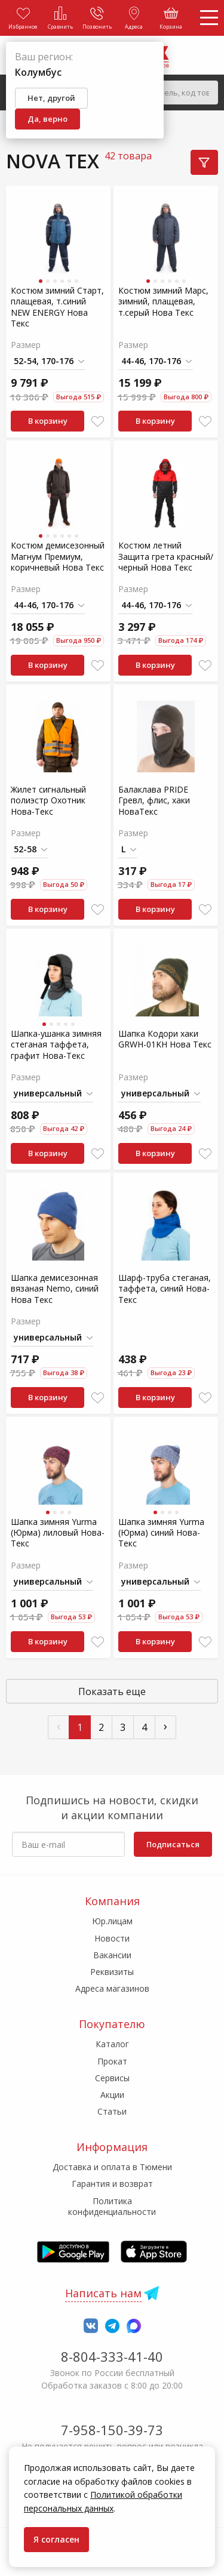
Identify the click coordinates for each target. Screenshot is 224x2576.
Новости (112, 1938)
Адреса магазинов (112, 1988)
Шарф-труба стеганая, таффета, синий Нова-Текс (164, 1288)
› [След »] (165, 1726)
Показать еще (112, 1691)
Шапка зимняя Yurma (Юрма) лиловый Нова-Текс (58, 1532)
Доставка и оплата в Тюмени (112, 2167)
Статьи (112, 2111)
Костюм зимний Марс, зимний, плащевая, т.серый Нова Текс (163, 301)
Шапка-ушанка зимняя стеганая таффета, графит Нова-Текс (56, 1044)
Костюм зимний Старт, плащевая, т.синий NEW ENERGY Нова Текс (57, 307)
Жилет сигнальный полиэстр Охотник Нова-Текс (48, 800)
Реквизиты (112, 1971)
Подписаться (173, 1844)
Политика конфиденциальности (112, 2206)
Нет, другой (51, 98)
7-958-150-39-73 (112, 2430)
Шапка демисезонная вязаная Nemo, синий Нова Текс (55, 1288)
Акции (112, 2094)
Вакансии (112, 1955)
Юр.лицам (112, 1921)
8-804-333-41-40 (112, 2356)
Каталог (112, 2044)
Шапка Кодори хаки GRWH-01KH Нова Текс (164, 1039)
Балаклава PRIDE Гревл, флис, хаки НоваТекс (154, 800)
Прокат (112, 2061)
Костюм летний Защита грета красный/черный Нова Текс (165, 556)
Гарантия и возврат (112, 2183)
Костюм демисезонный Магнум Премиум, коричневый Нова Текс (58, 556)
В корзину (47, 420)
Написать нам (103, 2293)
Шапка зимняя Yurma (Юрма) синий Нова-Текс (161, 1532)
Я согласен (56, 2539)
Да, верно (47, 118)
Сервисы (112, 2078)
